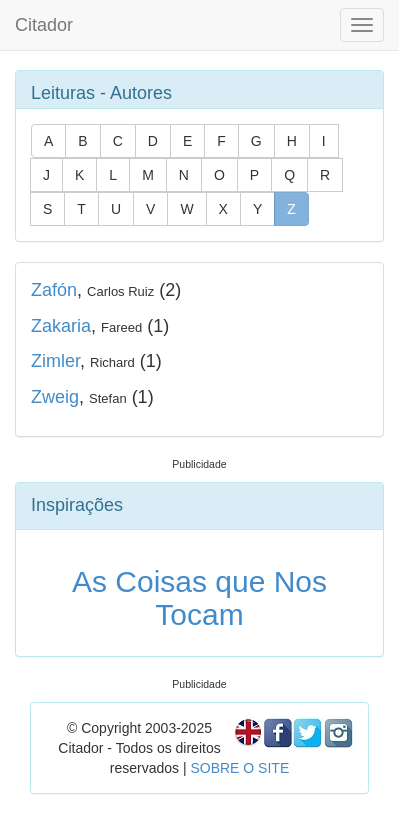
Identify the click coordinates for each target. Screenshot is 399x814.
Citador (44, 25)
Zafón (54, 290)
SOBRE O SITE (239, 768)
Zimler (55, 361)
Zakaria (61, 326)
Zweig (55, 397)
